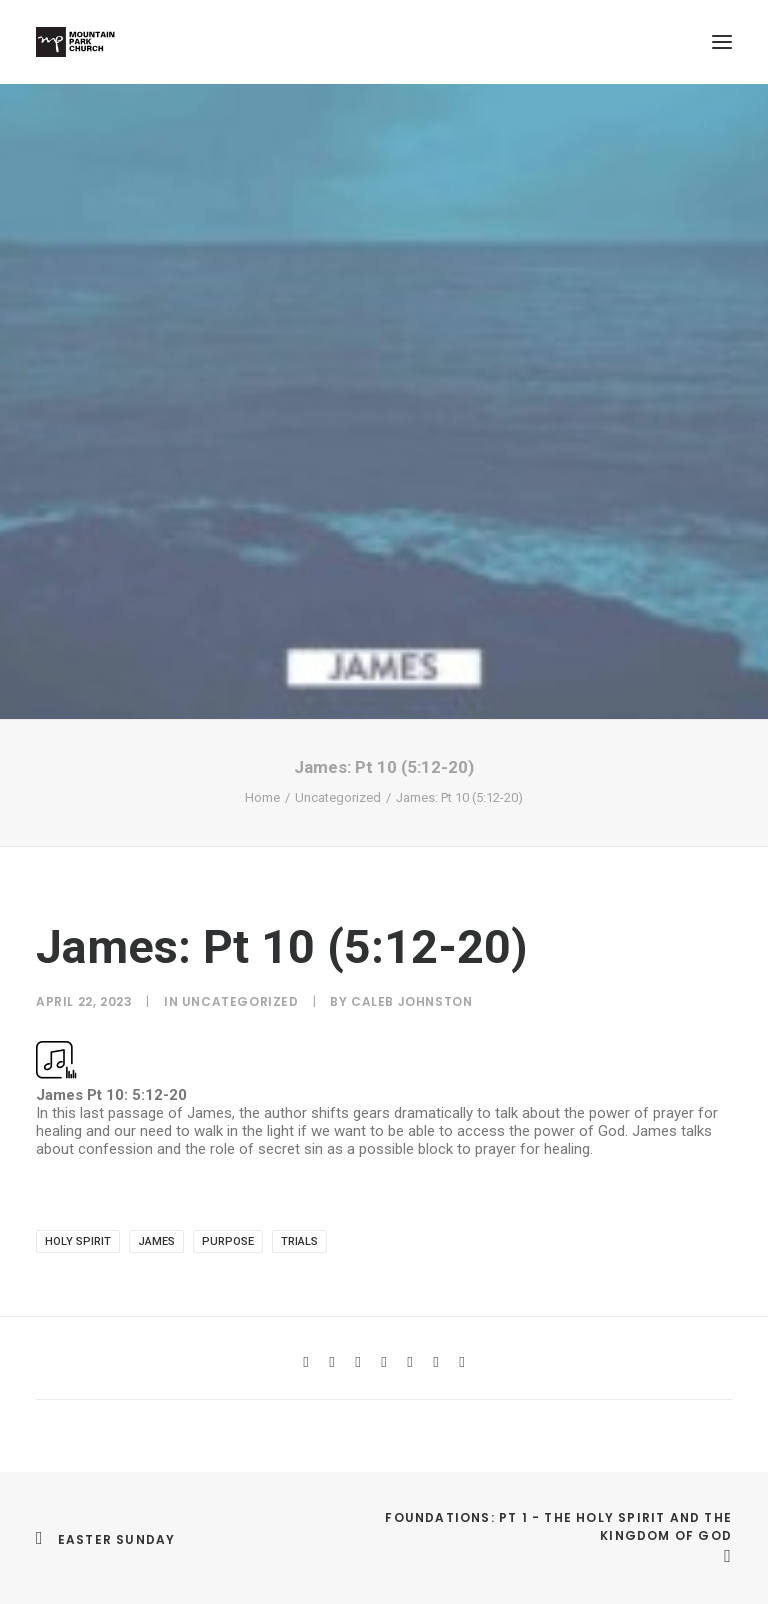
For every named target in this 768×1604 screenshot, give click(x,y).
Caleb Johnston (411, 1001)
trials (299, 1241)
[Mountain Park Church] (75, 42)
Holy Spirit (78, 1241)
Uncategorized (338, 797)
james (156, 1241)
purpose (228, 1241)
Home (262, 797)
